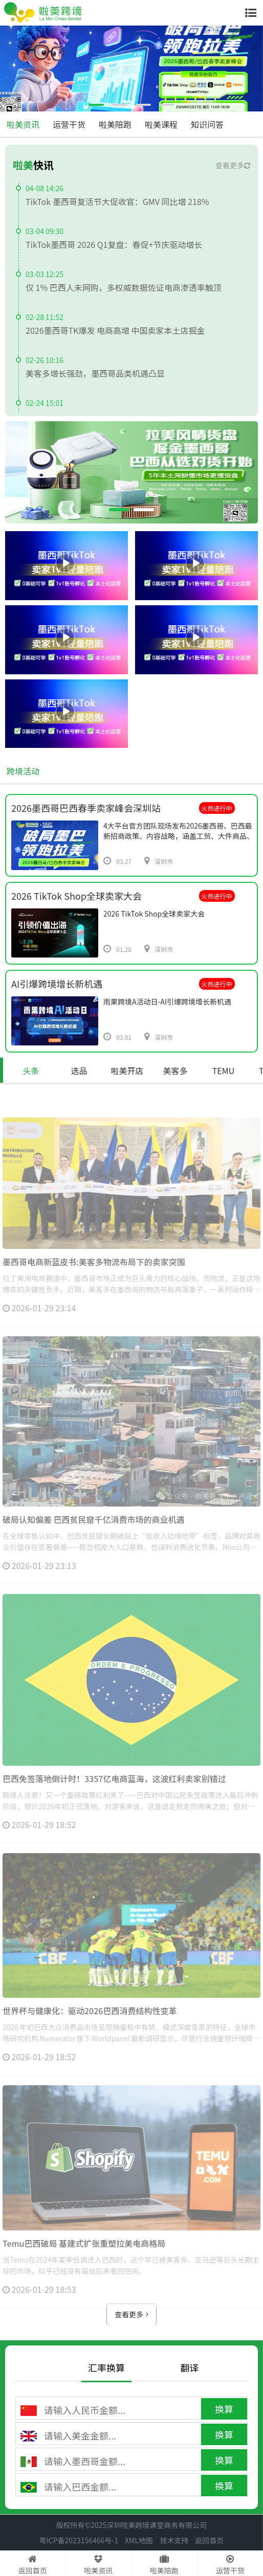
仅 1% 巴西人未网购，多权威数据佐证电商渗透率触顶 (124, 287)
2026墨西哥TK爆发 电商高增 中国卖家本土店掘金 (115, 330)
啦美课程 (161, 124)
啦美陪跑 (115, 124)
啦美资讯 (23, 124)
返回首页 (209, 2540)
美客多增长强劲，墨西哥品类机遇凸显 (95, 373)
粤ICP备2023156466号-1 (78, 2540)
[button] (96, 105)
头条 (31, 1070)
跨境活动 (23, 771)
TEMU (223, 1070)
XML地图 (139, 2540)
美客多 (175, 1070)
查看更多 (232, 165)
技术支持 (174, 2540)
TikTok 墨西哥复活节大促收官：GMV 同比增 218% (117, 201)
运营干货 (69, 124)
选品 (79, 1070)
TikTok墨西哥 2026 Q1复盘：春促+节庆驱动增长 (114, 244)
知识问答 (207, 124)
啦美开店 (127, 1070)
